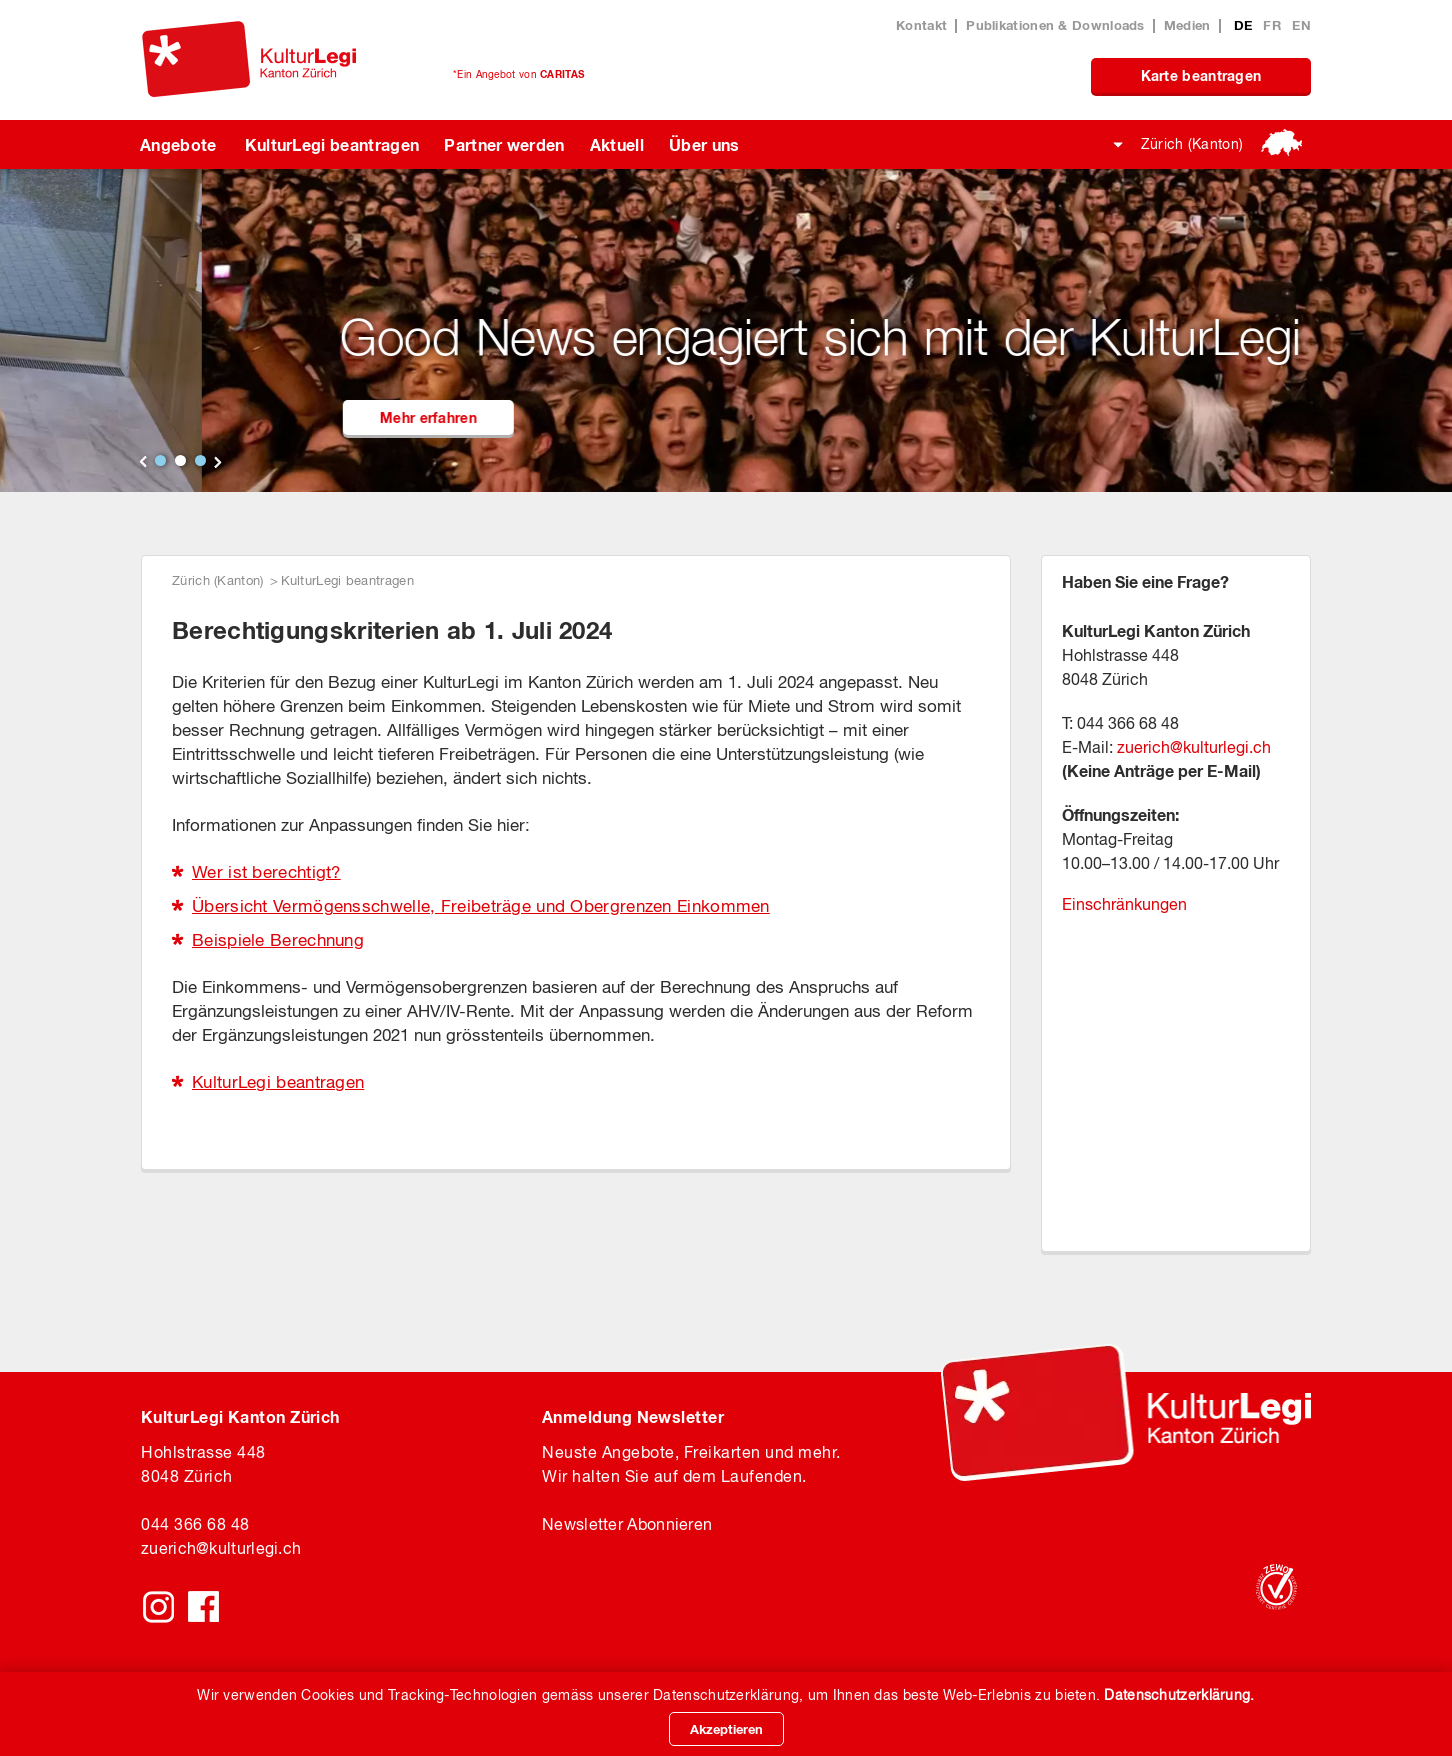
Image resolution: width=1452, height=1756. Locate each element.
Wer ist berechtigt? (266, 872)
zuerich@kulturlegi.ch (1194, 747)
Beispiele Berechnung (278, 940)
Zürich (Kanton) (1192, 144)
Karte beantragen (1201, 75)
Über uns (704, 144)
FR (1274, 25)
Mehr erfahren (705, 417)
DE (1245, 25)
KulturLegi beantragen (332, 144)
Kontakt (921, 25)
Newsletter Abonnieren (627, 1524)
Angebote (178, 144)
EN (1301, 25)
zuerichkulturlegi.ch (221, 1548)
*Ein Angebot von (518, 74)
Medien (1187, 25)
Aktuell (617, 144)
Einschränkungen (1124, 904)
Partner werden (504, 144)
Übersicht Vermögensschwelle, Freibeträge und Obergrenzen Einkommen (481, 906)
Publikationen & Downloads (1055, 25)
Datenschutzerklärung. (1179, 1695)
